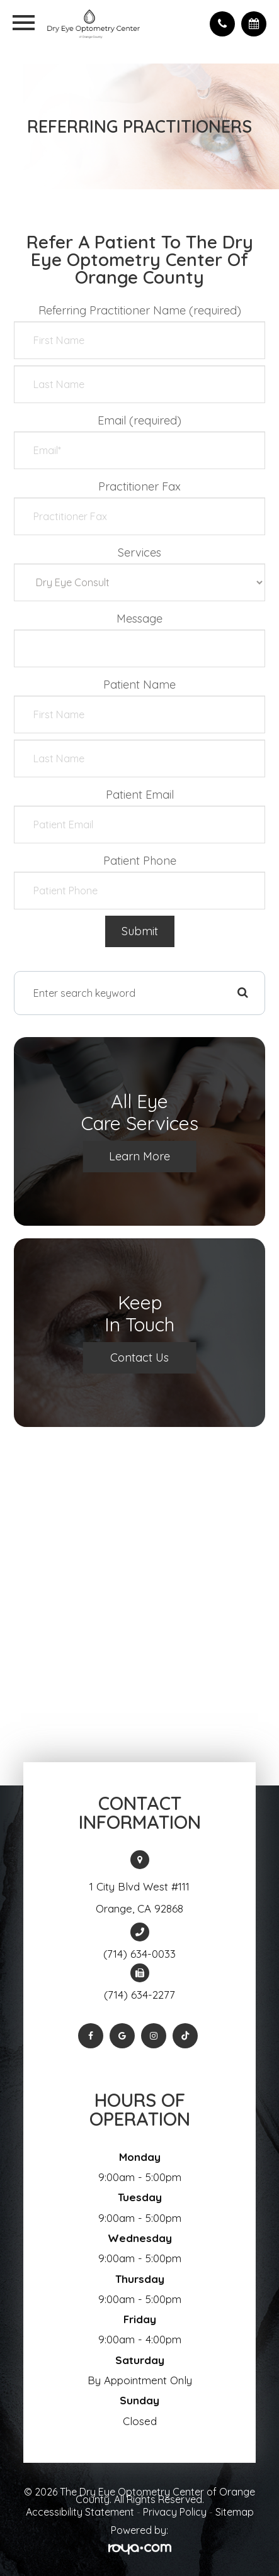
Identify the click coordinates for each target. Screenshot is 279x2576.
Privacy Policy (175, 2512)
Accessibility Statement (80, 2512)
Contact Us (139, 1357)
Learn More (139, 1156)
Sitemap (234, 2512)
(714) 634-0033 (139, 1954)
